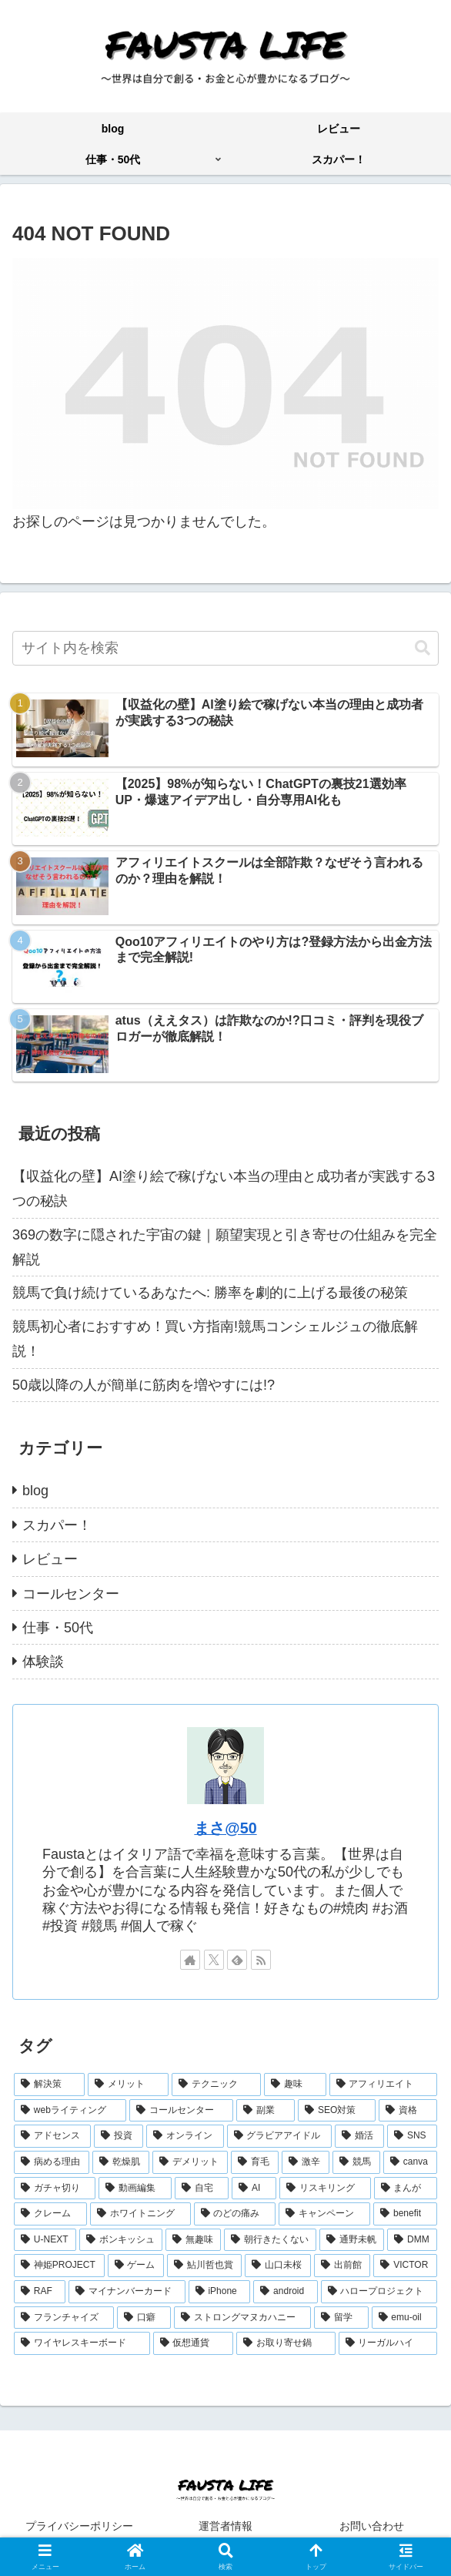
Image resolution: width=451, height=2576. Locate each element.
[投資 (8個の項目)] (118, 2136)
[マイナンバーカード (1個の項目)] (126, 2291)
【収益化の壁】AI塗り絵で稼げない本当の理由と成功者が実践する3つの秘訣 (223, 1189)
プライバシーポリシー (79, 2526)
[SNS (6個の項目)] (412, 2136)
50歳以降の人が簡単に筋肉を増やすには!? (143, 1385)
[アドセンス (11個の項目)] (52, 2136)
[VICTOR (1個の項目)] (405, 2265)
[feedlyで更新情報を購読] (237, 1960)
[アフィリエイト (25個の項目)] (383, 2084)
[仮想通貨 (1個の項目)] (193, 2343)
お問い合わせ (371, 2526)
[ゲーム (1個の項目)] (136, 2265)
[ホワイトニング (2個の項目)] (140, 2213)
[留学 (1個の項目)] (341, 2317)
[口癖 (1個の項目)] (144, 2317)
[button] (422, 648)
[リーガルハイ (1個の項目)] (388, 2343)
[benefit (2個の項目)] (405, 2213)
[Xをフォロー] (214, 1960)
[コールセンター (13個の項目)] (181, 2110)
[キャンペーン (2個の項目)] (324, 2213)
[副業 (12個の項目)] (265, 2110)
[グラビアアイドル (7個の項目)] (279, 2136)
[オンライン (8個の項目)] (184, 2136)
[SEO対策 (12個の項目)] (337, 2110)
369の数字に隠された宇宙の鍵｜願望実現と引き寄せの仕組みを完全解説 (224, 1247)
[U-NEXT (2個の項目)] (45, 2240)
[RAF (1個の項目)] (39, 2291)
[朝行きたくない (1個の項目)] (270, 2240)
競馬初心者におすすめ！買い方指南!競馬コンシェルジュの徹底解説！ (215, 1339)
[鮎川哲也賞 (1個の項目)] (204, 2265)
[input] (225, 648)
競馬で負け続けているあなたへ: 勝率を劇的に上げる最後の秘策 (210, 1292)
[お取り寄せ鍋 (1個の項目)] (286, 2343)
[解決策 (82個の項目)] (49, 2084)
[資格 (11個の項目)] (408, 2110)
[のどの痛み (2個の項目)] (235, 2213)
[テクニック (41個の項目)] (216, 2084)
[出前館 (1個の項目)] (342, 2265)
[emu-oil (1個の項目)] (404, 2317)
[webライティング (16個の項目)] (70, 2110)
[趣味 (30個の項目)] (295, 2084)
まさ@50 (225, 1828)
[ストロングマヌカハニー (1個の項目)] (242, 2317)
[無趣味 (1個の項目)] (193, 2240)
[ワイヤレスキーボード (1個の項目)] (82, 2343)
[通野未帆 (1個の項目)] (351, 2240)
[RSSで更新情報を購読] (261, 1960)
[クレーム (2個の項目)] (50, 2213)
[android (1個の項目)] (285, 2291)
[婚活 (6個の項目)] (359, 2136)
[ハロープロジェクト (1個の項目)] (379, 2291)
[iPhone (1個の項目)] (220, 2291)
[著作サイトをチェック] (190, 1960)
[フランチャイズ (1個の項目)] (64, 2317)
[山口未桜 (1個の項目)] (277, 2265)
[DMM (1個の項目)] (412, 2240)
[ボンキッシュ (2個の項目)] (120, 2240)
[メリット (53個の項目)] (128, 2084)
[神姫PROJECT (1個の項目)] (59, 2265)
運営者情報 (225, 2526)
